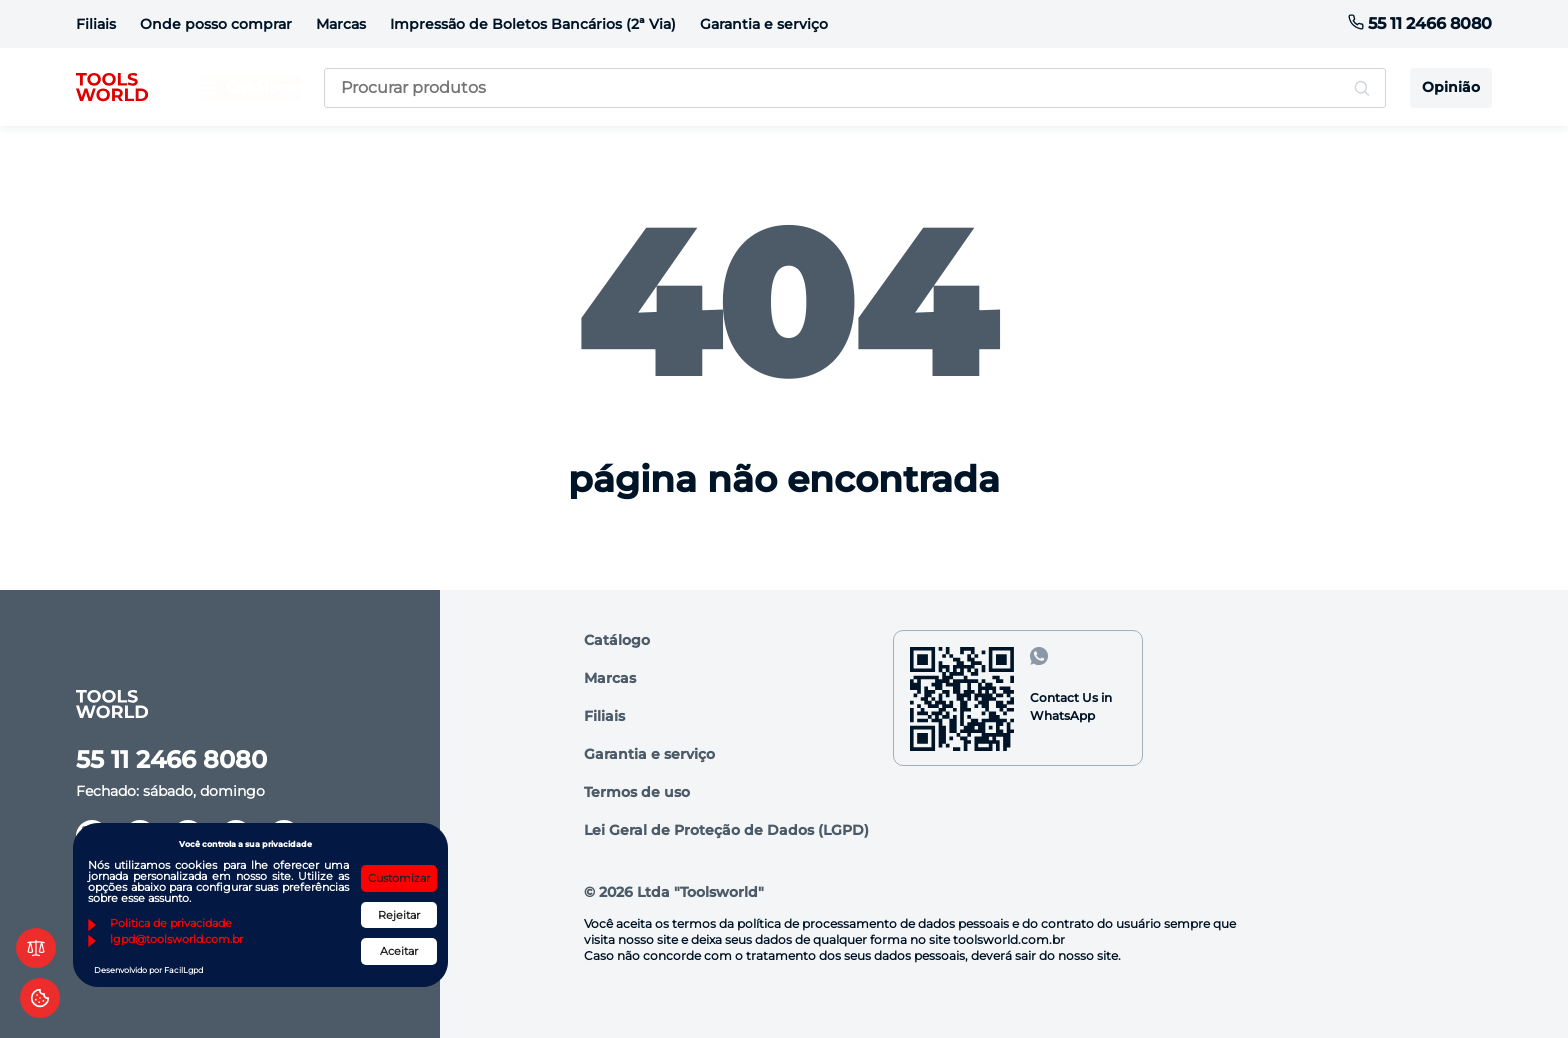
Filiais (96, 24)
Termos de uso (637, 792)
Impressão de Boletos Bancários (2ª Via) (533, 24)
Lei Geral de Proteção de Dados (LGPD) (726, 830)
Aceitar (399, 951)
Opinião (1451, 87)
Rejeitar (399, 915)
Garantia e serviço (764, 24)
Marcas (341, 24)
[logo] (112, 88)
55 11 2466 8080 (1420, 23)
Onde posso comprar (216, 24)
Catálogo (617, 640)
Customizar (399, 878)
